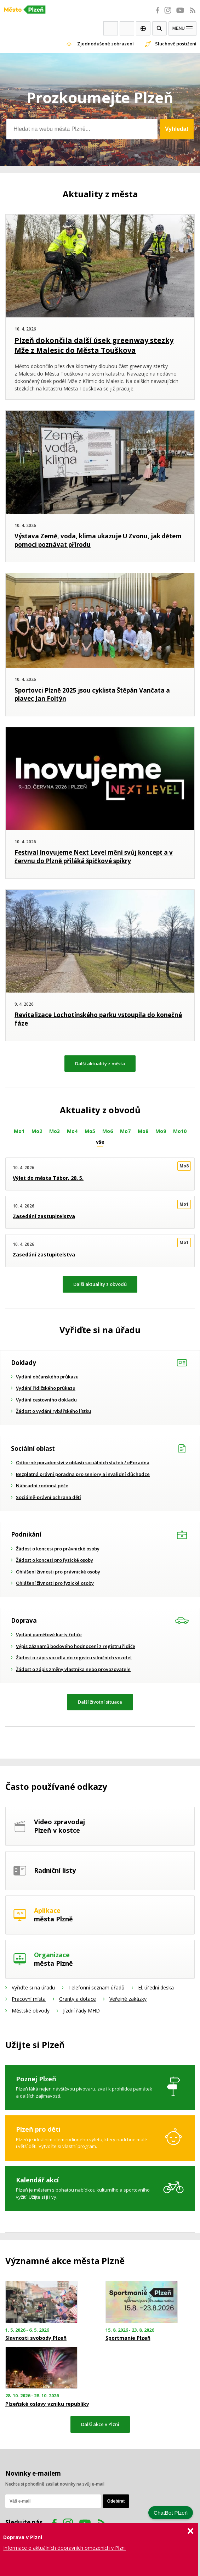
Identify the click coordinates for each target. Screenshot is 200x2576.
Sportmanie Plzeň (127, 2338)
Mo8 (143, 1131)
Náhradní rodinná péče (42, 1485)
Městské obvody (31, 2010)
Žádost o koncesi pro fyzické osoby (54, 1560)
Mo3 (54, 1131)
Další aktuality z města (100, 1063)
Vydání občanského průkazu (47, 1376)
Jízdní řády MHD (81, 2010)
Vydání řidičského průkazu (45, 1388)
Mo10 (180, 1131)
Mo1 (19, 1131)
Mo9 (160, 1131)
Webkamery (110, 28)
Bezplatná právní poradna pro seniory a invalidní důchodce (83, 1474)
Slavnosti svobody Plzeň (36, 2338)
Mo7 (125, 1131)
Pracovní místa (29, 1998)
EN (143, 28)
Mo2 (37, 1131)
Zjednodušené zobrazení (105, 43)
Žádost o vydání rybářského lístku (53, 1411)
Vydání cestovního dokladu (46, 1400)
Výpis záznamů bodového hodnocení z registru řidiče (75, 1646)
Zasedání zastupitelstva (44, 1216)
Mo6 (107, 1131)
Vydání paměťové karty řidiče (49, 1634)
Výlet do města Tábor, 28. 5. (48, 1178)
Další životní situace (100, 1702)
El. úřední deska (156, 1987)
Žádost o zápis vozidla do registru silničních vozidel (74, 1657)
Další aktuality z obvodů (100, 1284)
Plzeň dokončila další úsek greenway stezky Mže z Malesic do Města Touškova (94, 345)
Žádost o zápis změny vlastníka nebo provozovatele (73, 1669)
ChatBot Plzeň (171, 2513)
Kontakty (127, 28)
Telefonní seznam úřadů (96, 1987)
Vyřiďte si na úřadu (33, 1987)
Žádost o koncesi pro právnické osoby (57, 1548)
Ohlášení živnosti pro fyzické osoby (55, 1583)
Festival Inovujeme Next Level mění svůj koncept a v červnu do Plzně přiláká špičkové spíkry (94, 856)
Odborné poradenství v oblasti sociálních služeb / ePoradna (82, 1462)
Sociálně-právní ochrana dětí (48, 1497)
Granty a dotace (77, 1998)
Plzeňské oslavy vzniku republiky (47, 2404)
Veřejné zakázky (128, 1998)
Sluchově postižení (175, 43)
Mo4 (72, 1131)
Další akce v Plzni (100, 2424)
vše (100, 1141)
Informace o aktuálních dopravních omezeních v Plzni (64, 2547)
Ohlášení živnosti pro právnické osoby (58, 1572)
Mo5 (90, 1131)
